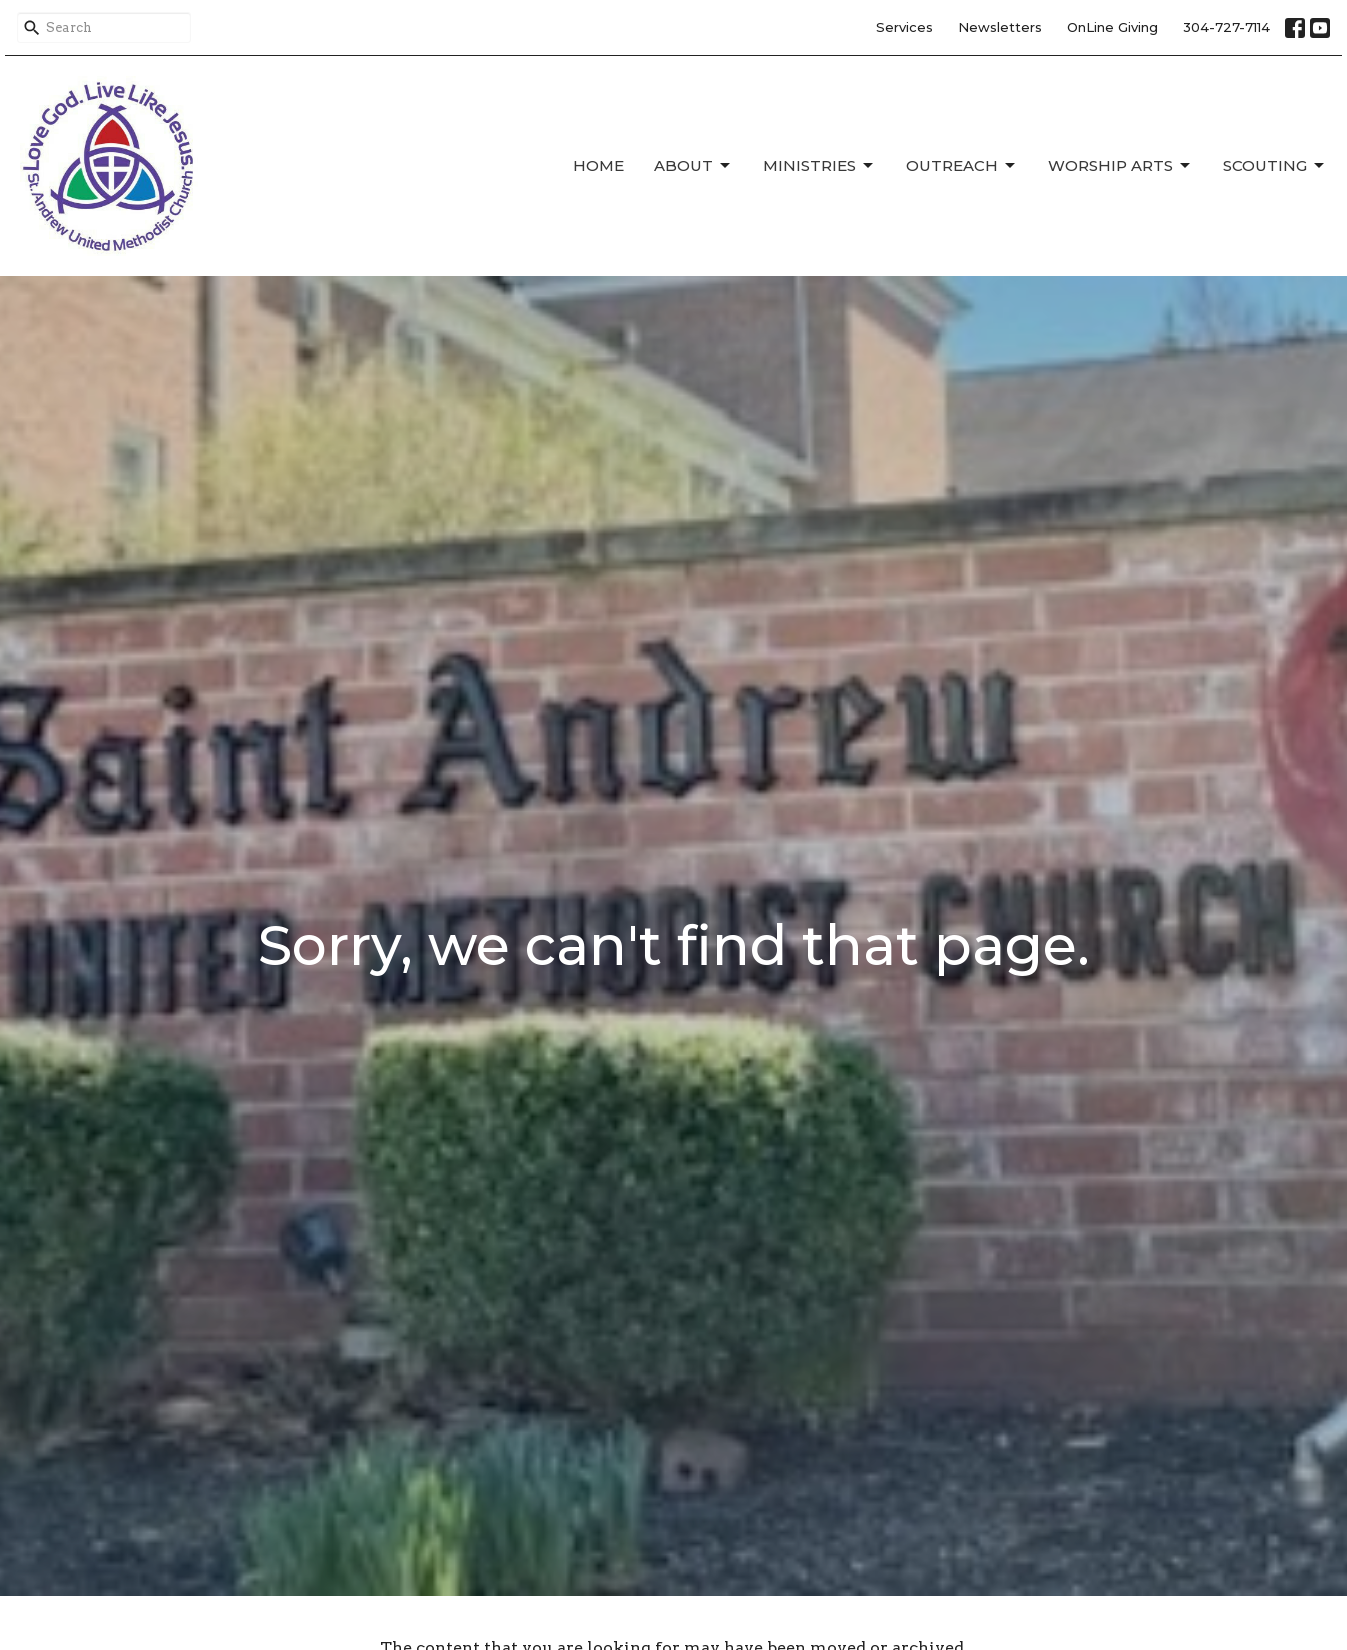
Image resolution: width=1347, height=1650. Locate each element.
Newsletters (1000, 27)
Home (598, 165)
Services (904, 27)
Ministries (819, 166)
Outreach (962, 166)
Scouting (1275, 166)
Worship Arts (1120, 166)
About (693, 166)
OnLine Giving (1112, 27)
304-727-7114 (1226, 27)
